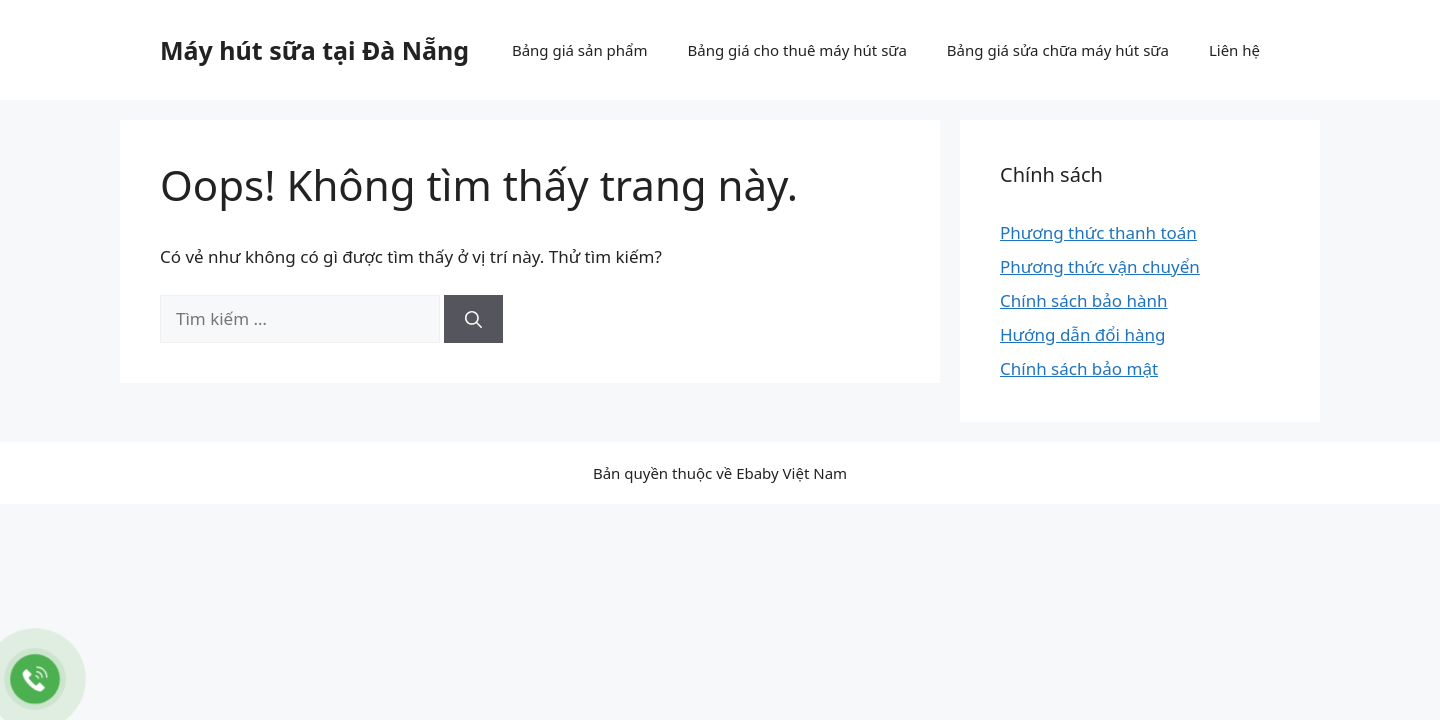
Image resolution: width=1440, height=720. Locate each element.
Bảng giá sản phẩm (580, 50)
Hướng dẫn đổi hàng (1082, 334)
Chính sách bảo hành (1084, 300)
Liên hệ (1234, 50)
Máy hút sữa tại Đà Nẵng (314, 50)
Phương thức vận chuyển (1100, 266)
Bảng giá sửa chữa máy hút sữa (1058, 50)
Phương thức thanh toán (1098, 232)
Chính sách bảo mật (1079, 368)
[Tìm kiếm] (473, 319)
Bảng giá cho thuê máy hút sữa (797, 50)
